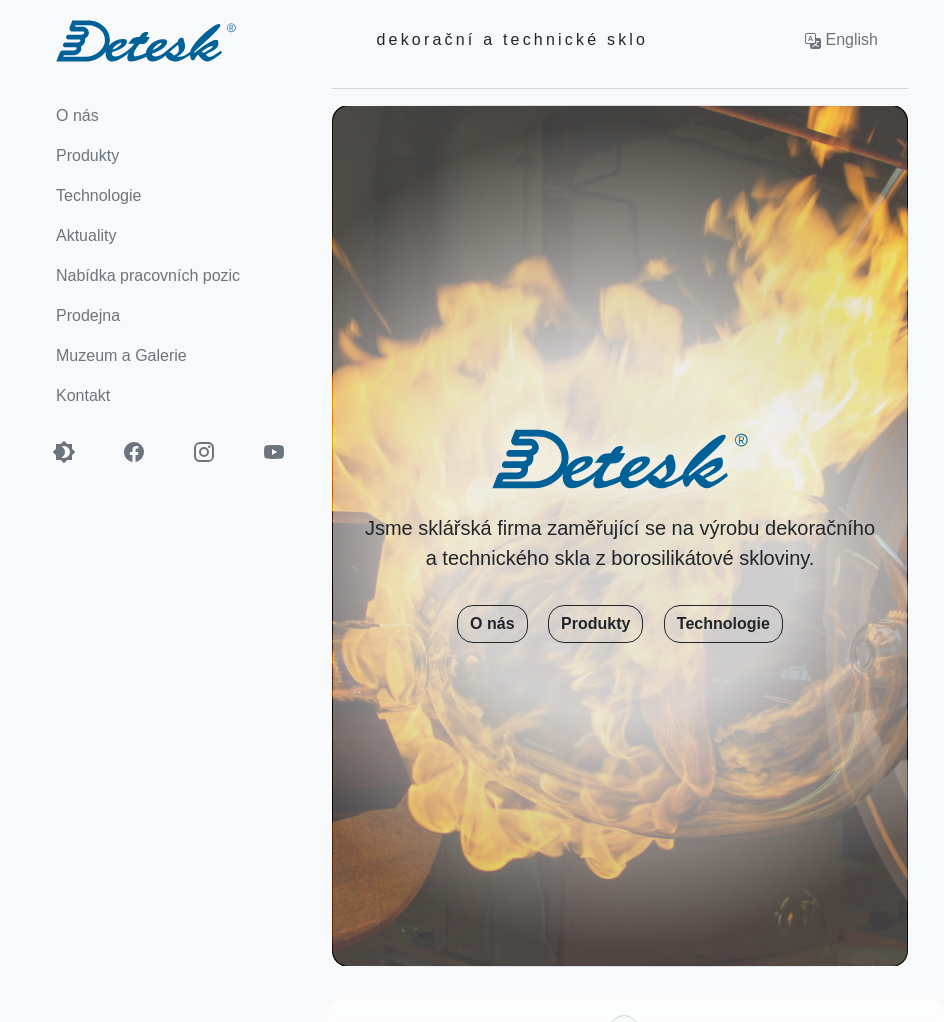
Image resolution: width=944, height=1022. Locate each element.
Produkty (595, 623)
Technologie (723, 623)
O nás (492, 623)
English (841, 40)
